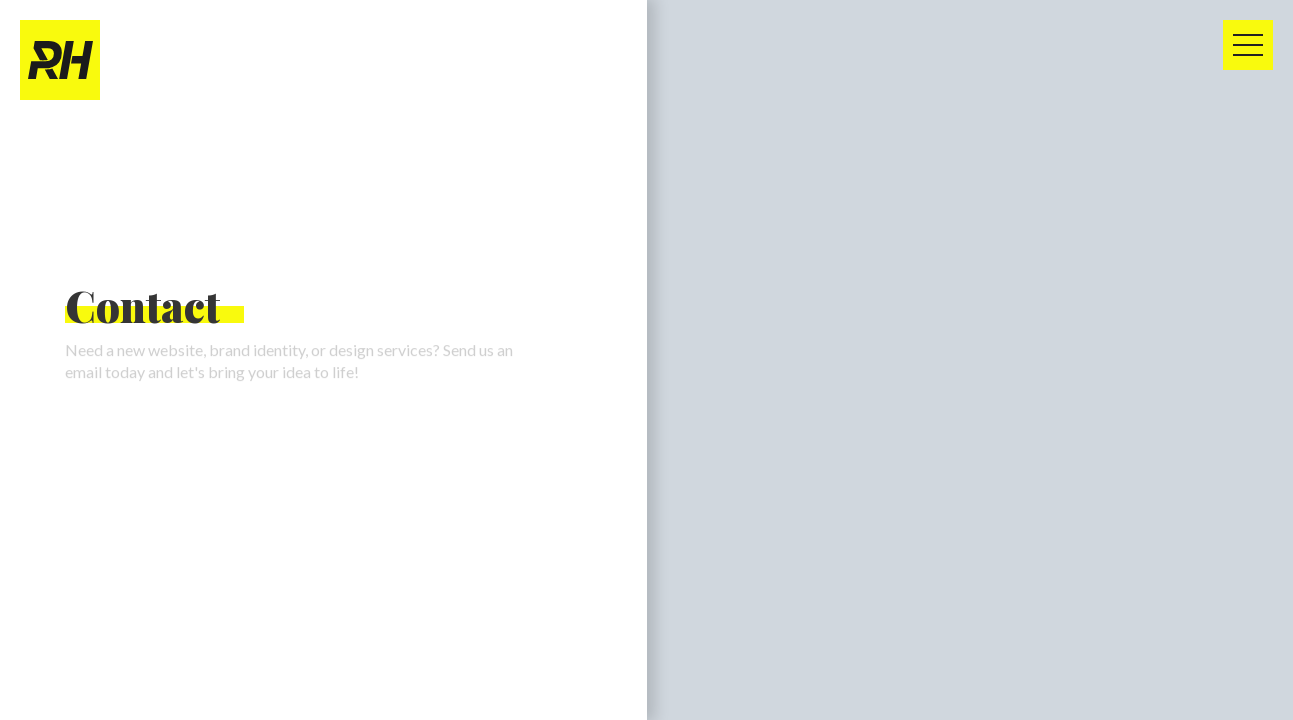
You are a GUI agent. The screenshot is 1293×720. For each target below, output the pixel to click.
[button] (1248, 45)
